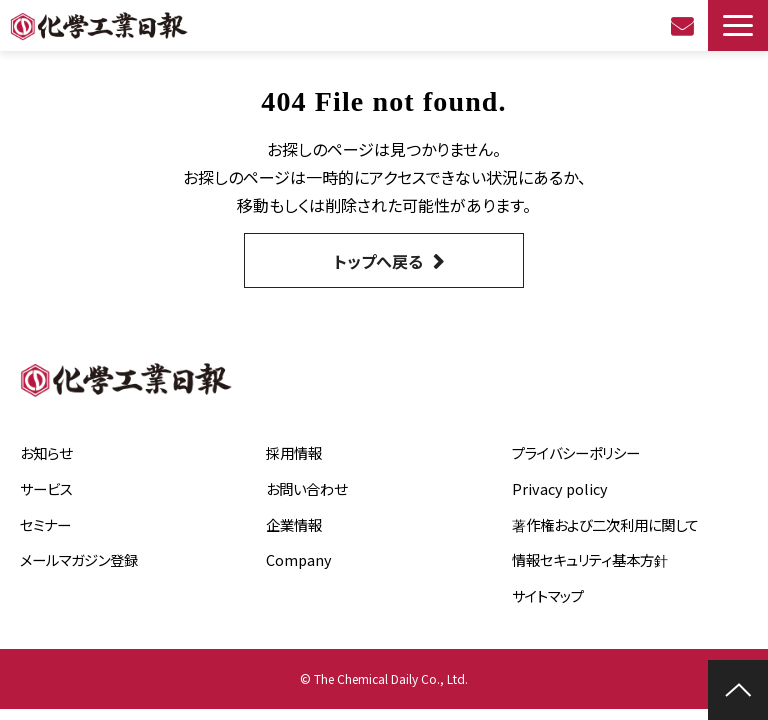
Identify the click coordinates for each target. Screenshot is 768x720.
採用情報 (294, 452)
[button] (738, 25)
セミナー (45, 524)
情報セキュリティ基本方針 (590, 559)
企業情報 (294, 524)
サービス (46, 488)
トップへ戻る (378, 261)
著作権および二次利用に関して (605, 524)
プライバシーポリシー (576, 452)
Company (299, 559)
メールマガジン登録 (79, 559)
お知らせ (46, 452)
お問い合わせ (684, 26)
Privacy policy (560, 488)
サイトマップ (548, 595)
